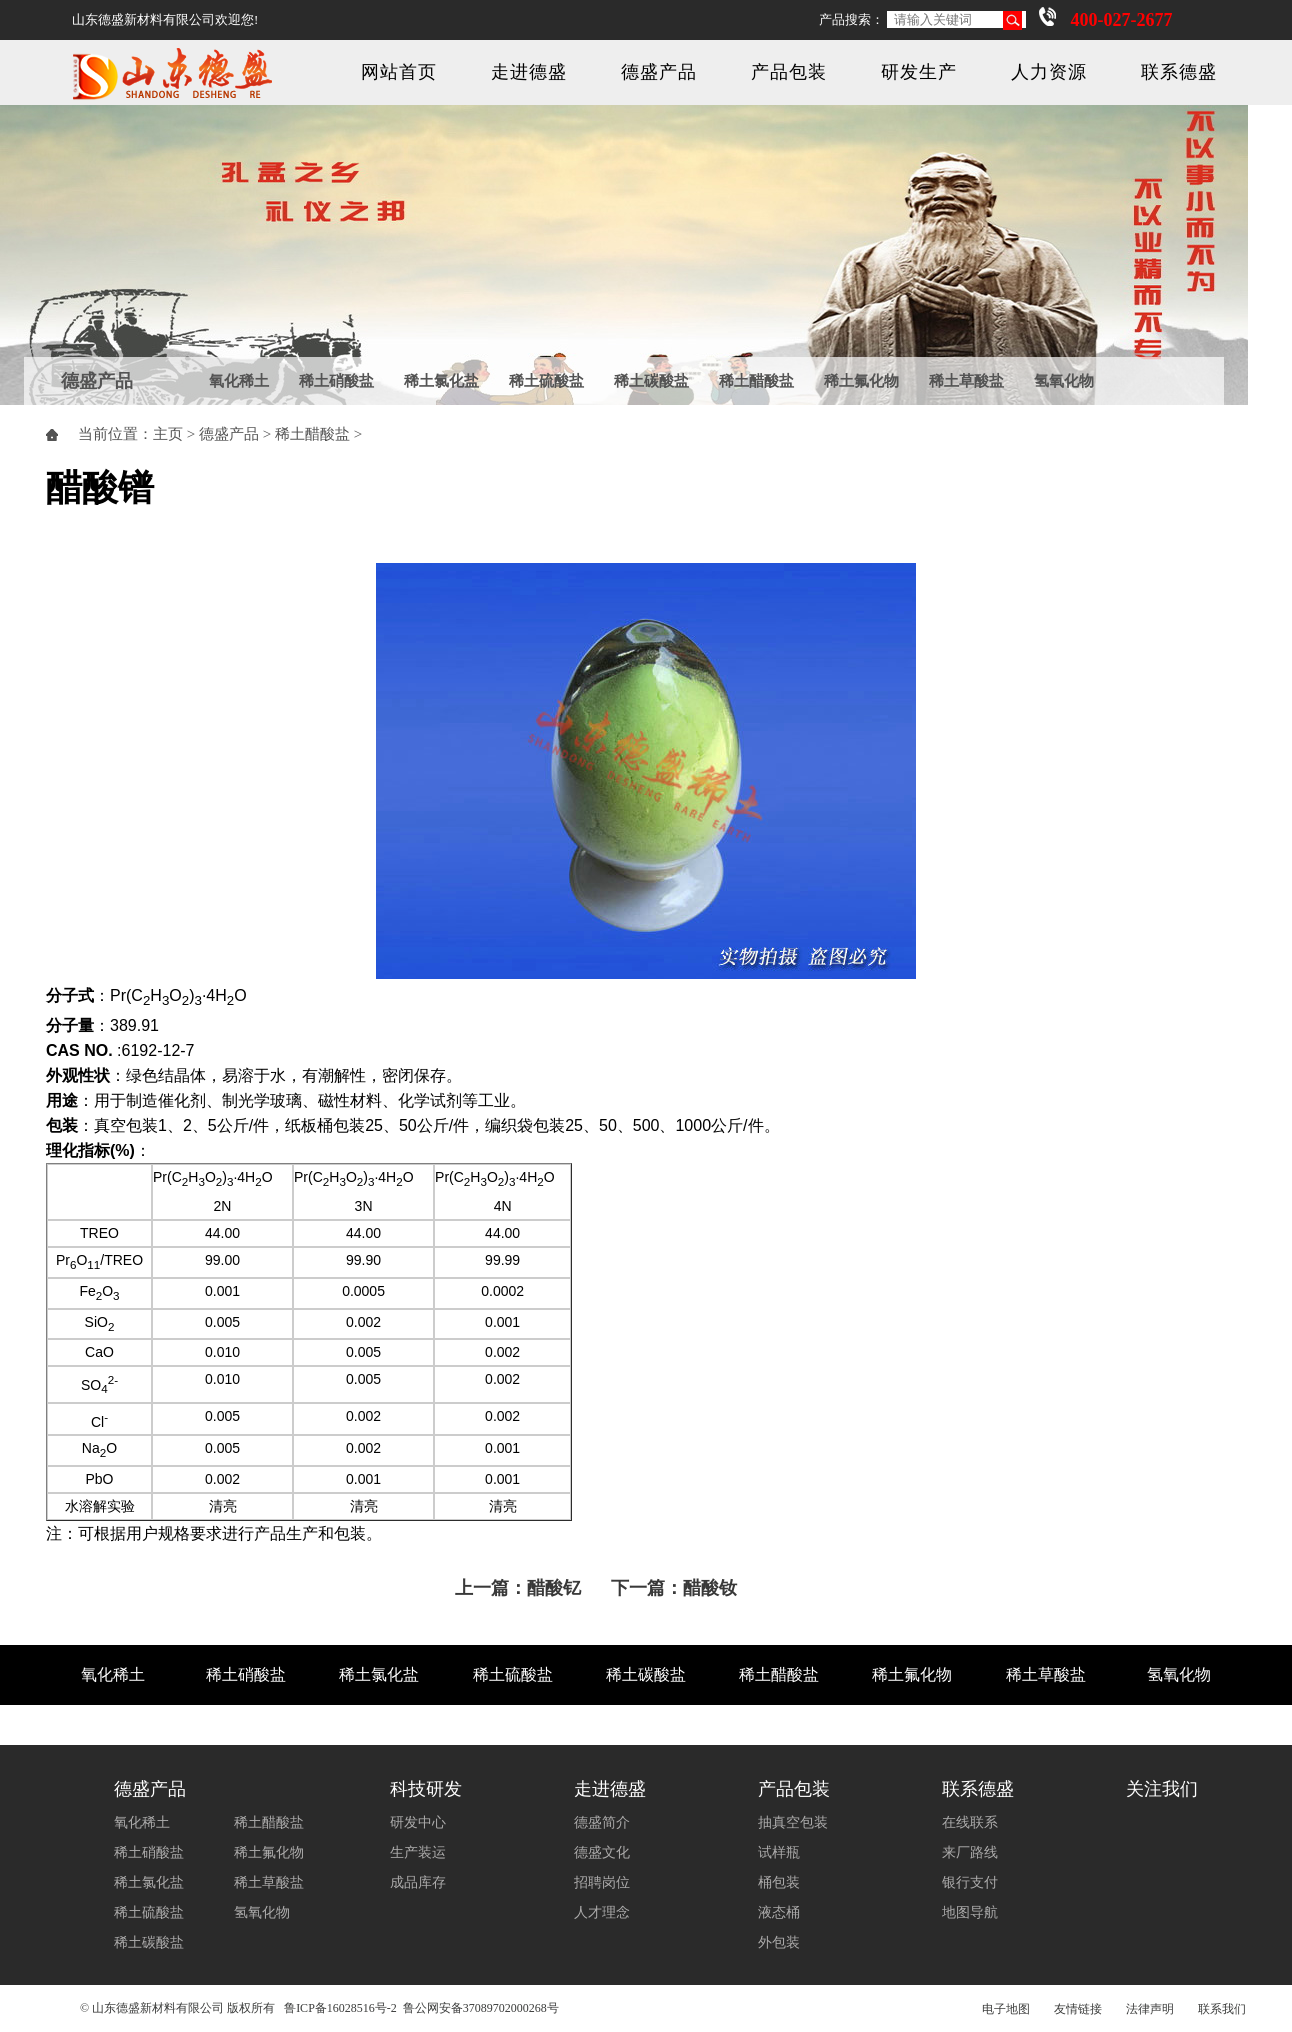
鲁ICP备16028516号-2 (340, 2008)
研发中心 (418, 1822)
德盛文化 (602, 1852)
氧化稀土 (239, 381)
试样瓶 (779, 1852)
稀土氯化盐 (441, 381)
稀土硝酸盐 (336, 381)
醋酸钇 (554, 1588)
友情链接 (1078, 2009)
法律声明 (1150, 2009)
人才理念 (602, 1912)
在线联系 (970, 1822)
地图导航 (970, 1912)
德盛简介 (602, 1822)
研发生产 (919, 72)
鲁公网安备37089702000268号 (481, 2008)
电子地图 (1006, 2009)
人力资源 (1049, 72)
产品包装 (789, 72)
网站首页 (399, 72)
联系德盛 (1179, 72)
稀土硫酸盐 (546, 381)
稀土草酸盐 (966, 381)
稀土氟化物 (861, 381)
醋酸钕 (710, 1588)
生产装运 (418, 1852)
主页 (168, 434)
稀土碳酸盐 (651, 381)
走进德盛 (529, 72)
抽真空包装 (793, 1822)
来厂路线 (970, 1852)
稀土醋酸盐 (756, 381)
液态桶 (779, 1912)
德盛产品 (659, 72)
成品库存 (418, 1882)
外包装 (779, 1942)
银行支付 (970, 1882)
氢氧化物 (1064, 381)
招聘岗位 (602, 1882)
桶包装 (779, 1882)
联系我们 (1222, 2009)
